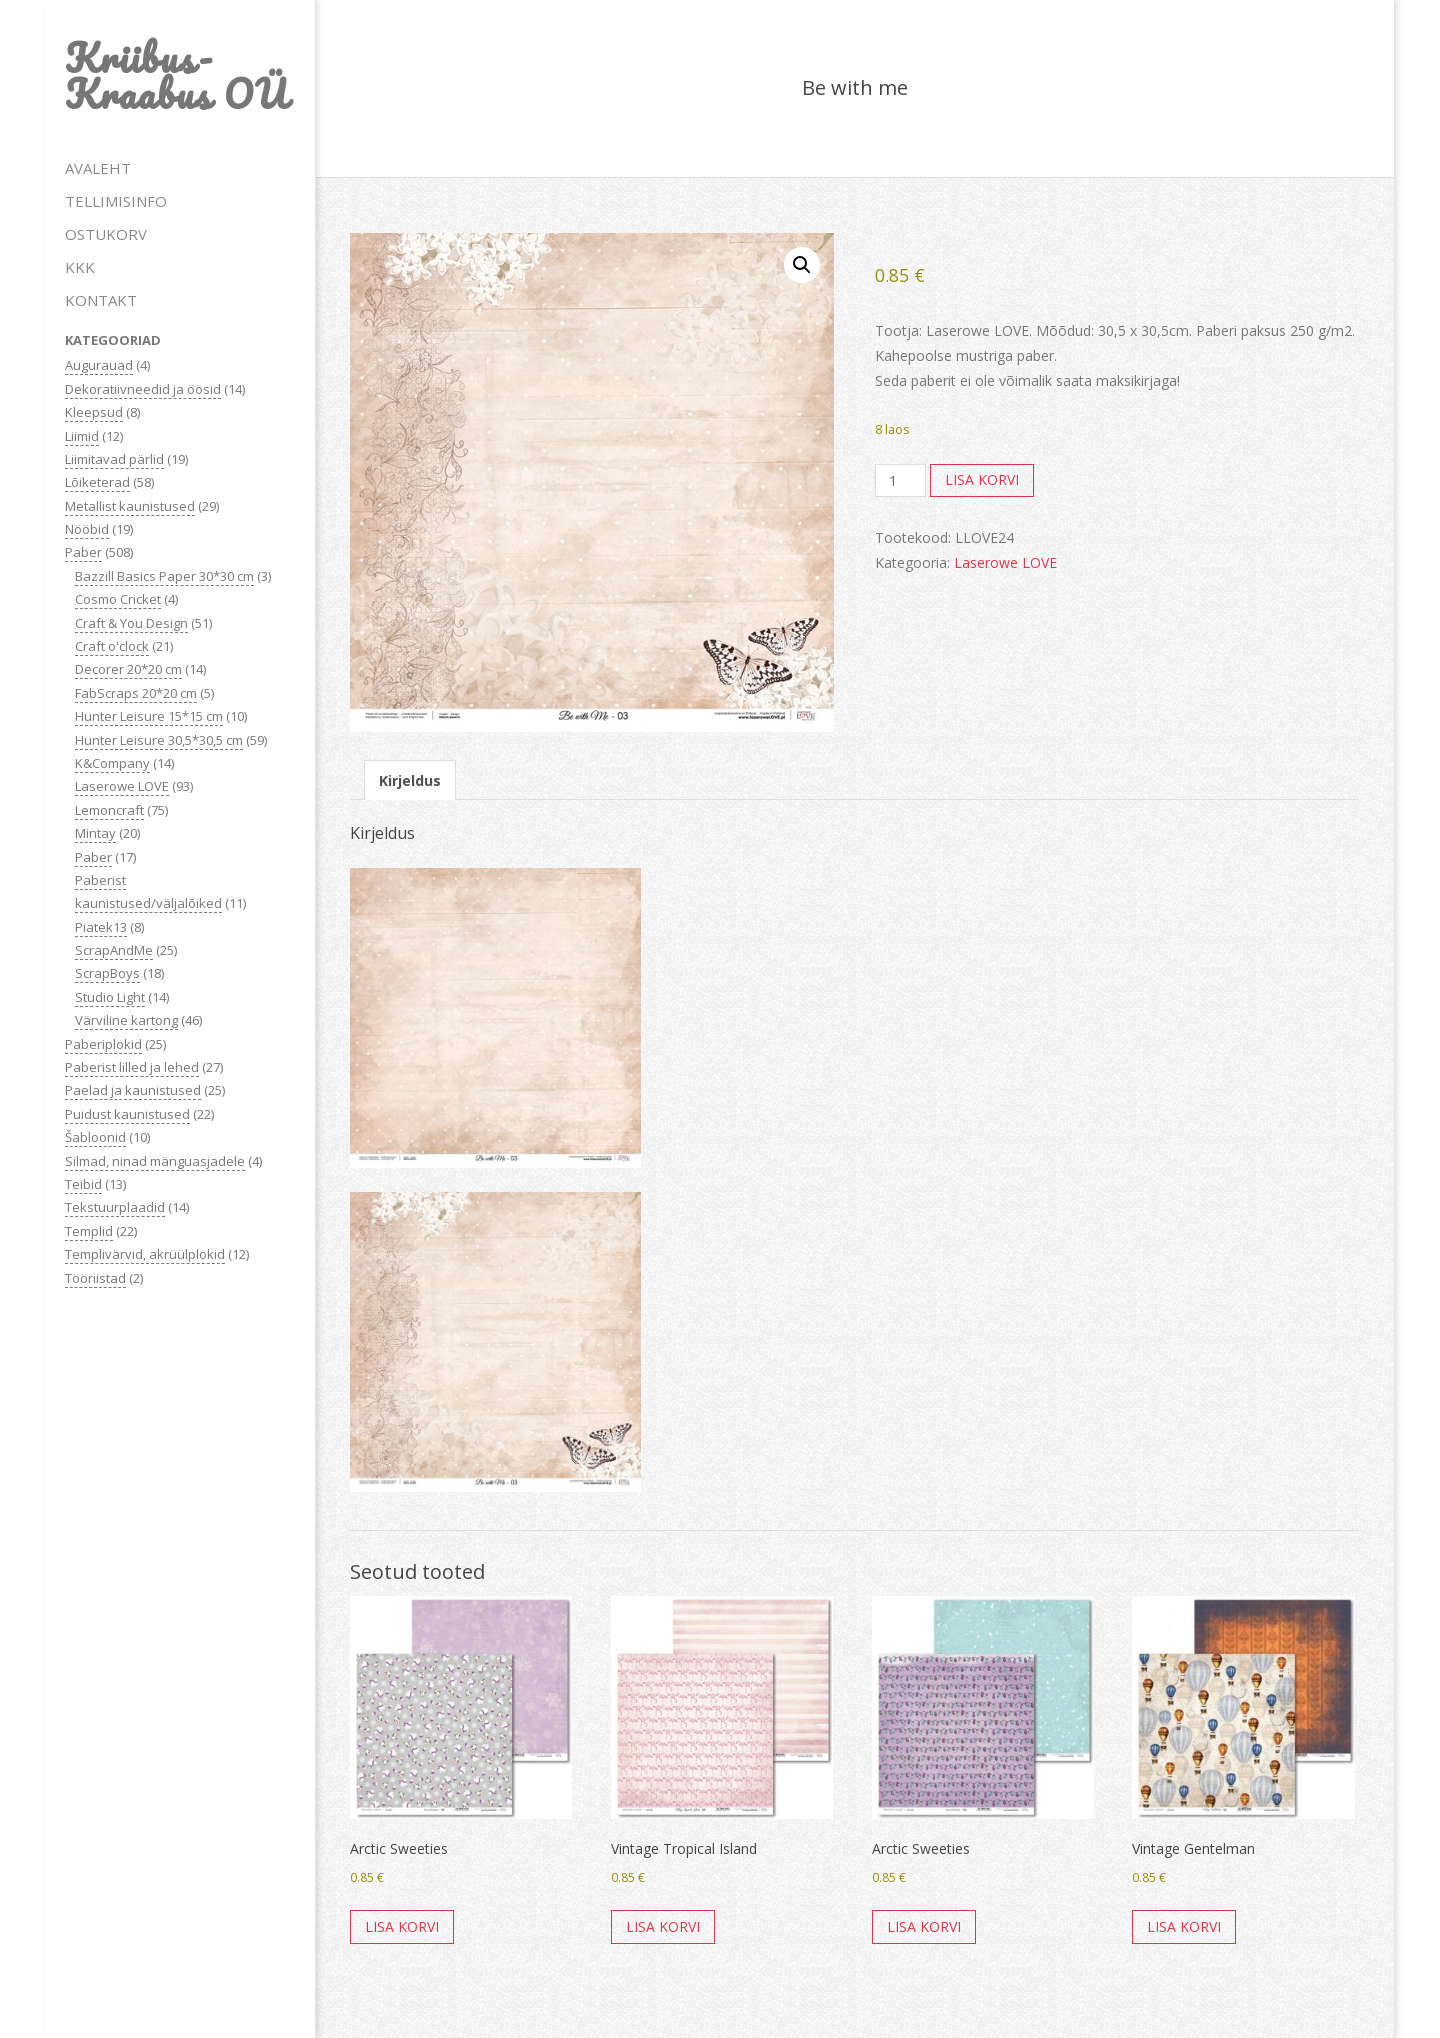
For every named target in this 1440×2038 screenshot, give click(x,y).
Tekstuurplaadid (115, 1207)
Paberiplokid (103, 1044)
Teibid (83, 1184)
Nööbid (87, 529)
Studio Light (110, 997)
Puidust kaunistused (127, 1114)
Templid (89, 1231)
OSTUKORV (106, 234)
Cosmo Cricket (118, 599)
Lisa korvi (982, 479)
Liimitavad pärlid (114, 459)
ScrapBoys (107, 973)
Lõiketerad (97, 482)
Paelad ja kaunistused (133, 1090)
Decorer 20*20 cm (128, 669)
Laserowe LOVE (122, 786)
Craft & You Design (131, 623)
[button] (802, 265)
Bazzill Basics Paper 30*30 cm (164, 576)
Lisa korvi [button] (402, 1926)
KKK (80, 267)
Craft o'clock (112, 646)
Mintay (95, 833)
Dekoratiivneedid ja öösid (143, 389)
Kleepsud (94, 412)
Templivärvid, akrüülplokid (145, 1254)
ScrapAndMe (114, 950)
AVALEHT (98, 168)
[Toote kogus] (900, 481)
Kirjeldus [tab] (410, 780)
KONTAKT (101, 300)
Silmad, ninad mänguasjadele (155, 1161)
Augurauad (99, 365)
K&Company (112, 763)
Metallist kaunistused (130, 506)
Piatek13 (101, 927)
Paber (83, 552)
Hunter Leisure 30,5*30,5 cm (159, 740)
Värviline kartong (126, 1020)
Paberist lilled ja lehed (132, 1067)
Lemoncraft (109, 810)
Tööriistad (95, 1278)
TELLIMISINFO (116, 201)
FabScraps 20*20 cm (136, 693)
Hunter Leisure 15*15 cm (149, 716)
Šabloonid (95, 1137)
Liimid (82, 436)
